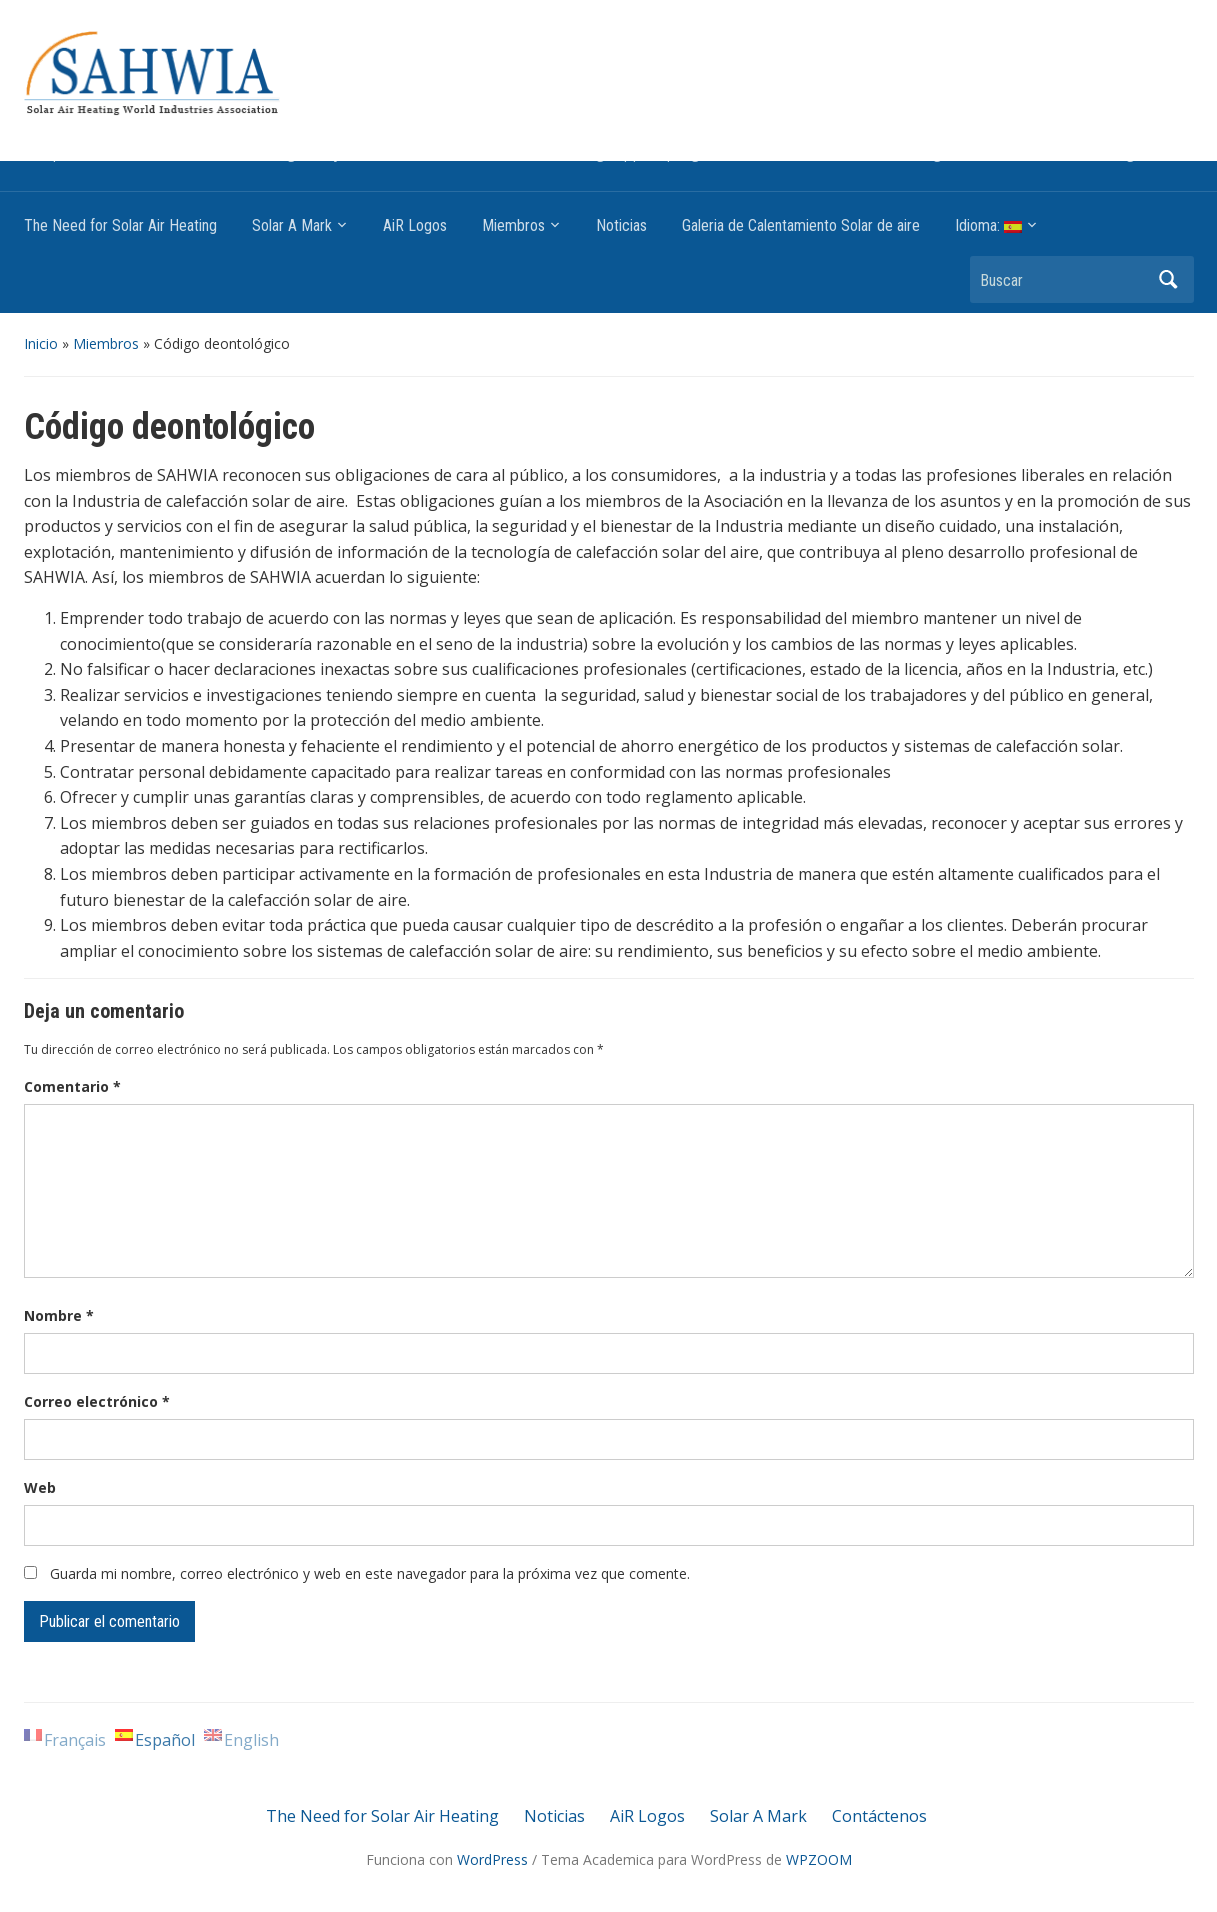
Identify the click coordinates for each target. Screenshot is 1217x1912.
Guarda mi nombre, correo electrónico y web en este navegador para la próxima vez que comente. (370, 1573)
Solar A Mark (292, 225)
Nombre (59, 1315)
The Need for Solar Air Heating (120, 225)
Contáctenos (879, 1816)
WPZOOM (819, 1859)
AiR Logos (415, 225)
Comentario (72, 1086)
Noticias (621, 225)
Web (40, 1487)
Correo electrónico (97, 1401)
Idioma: (988, 225)
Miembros (513, 225)
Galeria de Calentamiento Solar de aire (801, 225)
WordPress (492, 1859)
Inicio (41, 343)
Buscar (1169, 279)
